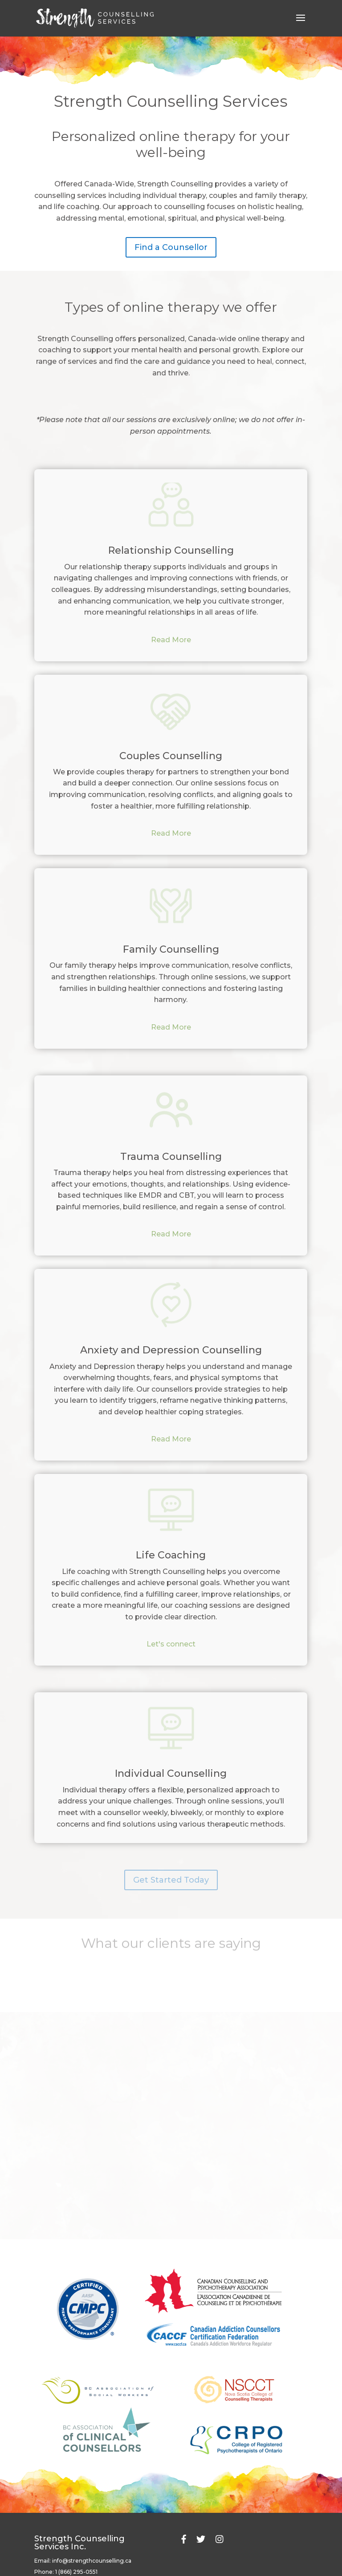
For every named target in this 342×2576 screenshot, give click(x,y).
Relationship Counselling (171, 550)
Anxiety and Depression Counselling (171, 1350)
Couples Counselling (170, 756)
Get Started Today (171, 1880)
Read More (171, 640)
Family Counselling (171, 949)
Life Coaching (171, 1555)
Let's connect (171, 1644)
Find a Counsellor (171, 244)
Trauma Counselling (171, 1157)
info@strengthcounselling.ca (91, 2560)
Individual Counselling (171, 1773)
